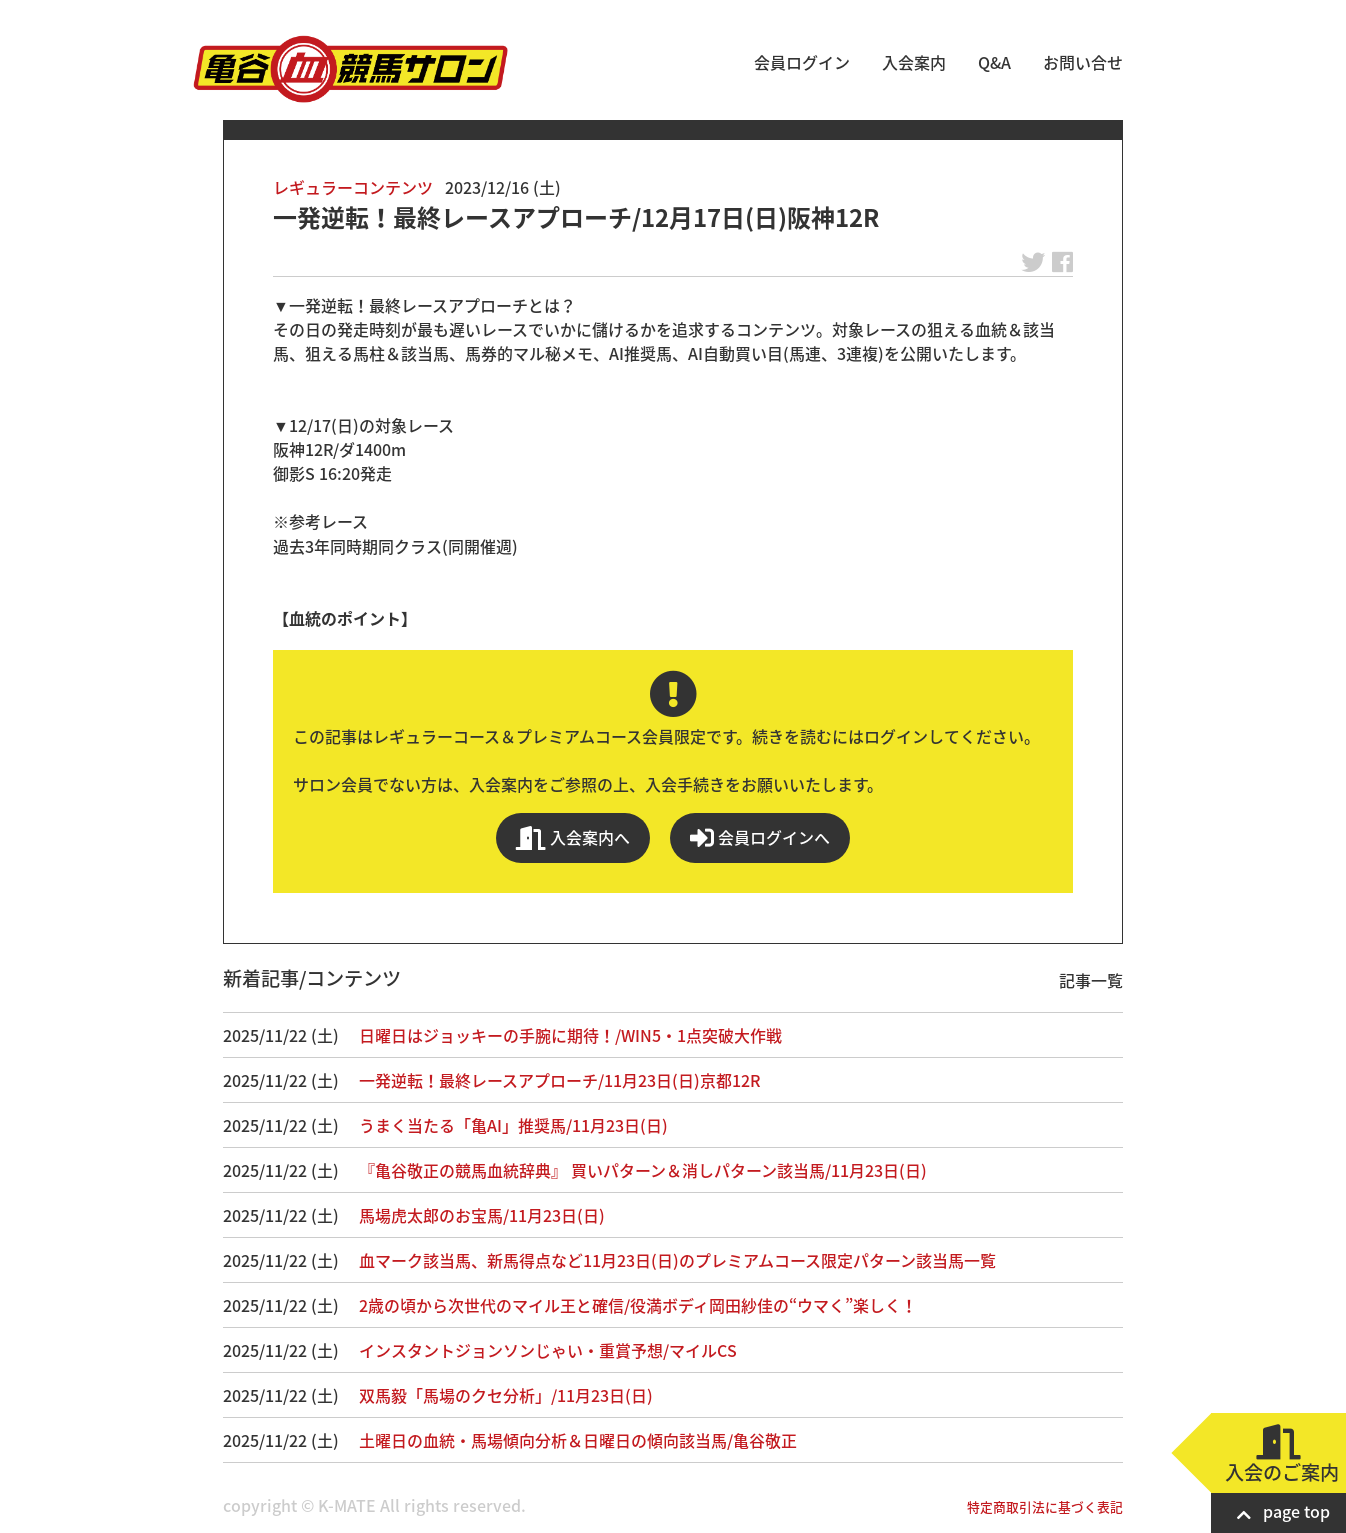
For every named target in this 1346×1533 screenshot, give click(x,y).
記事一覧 (1091, 980)
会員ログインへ (760, 837)
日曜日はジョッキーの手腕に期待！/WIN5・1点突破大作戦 (570, 1035)
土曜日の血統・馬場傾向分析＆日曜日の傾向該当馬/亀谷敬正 (578, 1440)
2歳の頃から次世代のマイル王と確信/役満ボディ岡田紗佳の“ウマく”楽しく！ (638, 1305)
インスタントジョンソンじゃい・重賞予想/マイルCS (548, 1350)
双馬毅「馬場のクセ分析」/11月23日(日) (506, 1395)
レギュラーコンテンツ (353, 187)
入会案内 (914, 62)
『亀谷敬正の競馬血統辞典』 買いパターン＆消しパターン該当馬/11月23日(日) (643, 1170)
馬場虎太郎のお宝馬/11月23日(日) (482, 1215)
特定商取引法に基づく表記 (1045, 1506)
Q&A (994, 62)
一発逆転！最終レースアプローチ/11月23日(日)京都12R (559, 1080)
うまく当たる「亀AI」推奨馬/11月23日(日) (513, 1125)
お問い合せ (1083, 62)
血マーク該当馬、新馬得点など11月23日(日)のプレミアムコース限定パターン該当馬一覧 (677, 1260)
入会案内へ (573, 837)
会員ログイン (802, 62)
